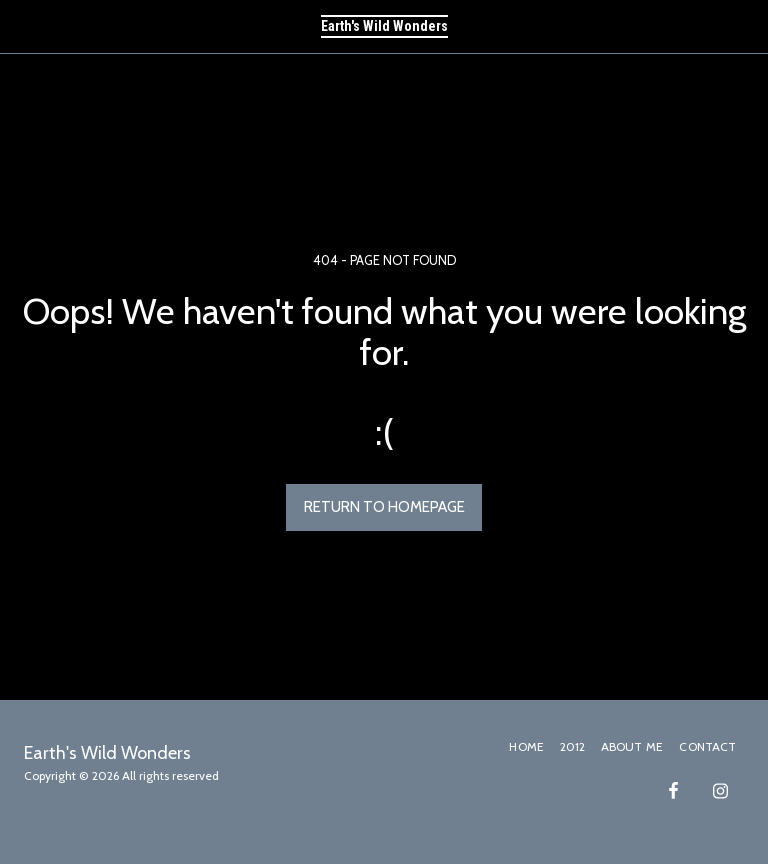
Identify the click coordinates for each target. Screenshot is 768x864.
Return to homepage (384, 507)
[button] (22, 26)
